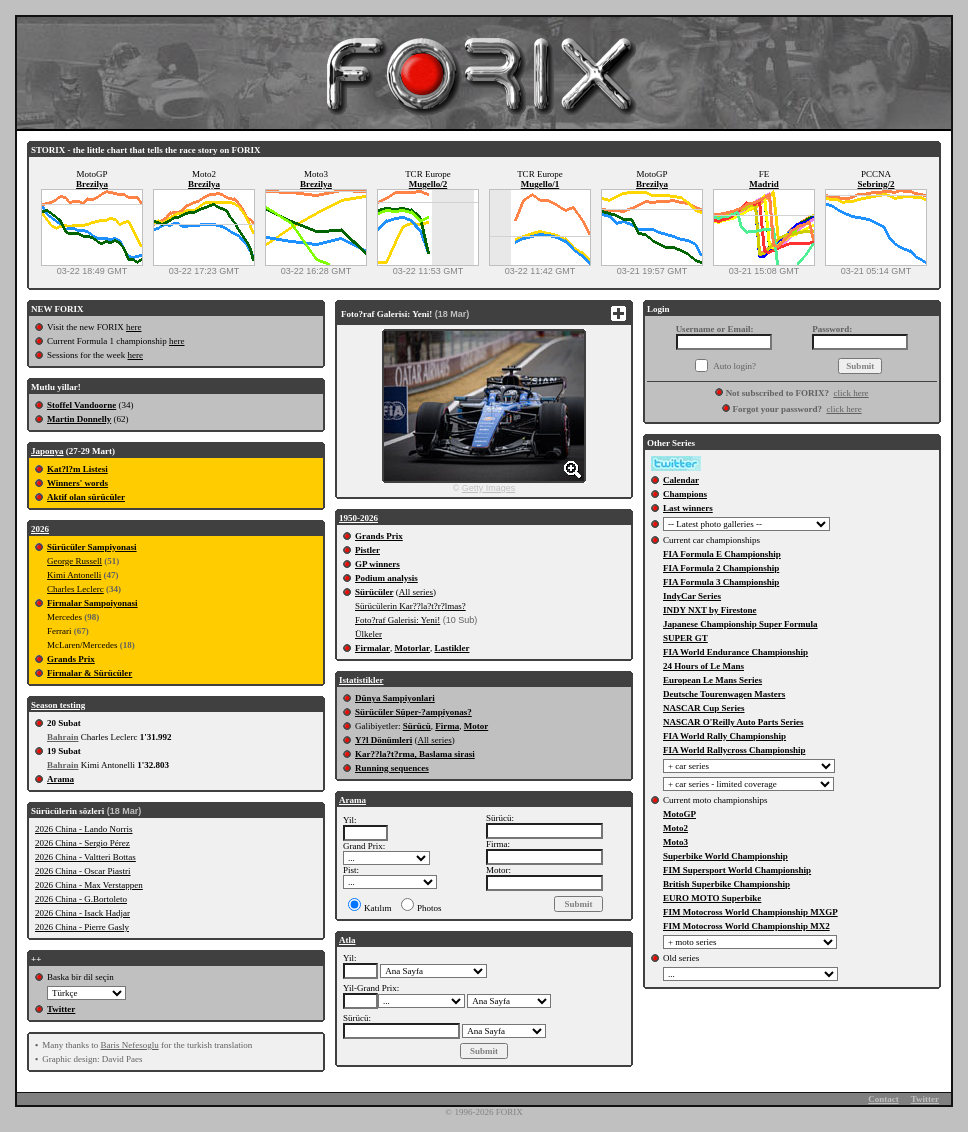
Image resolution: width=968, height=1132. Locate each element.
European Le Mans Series (712, 680)
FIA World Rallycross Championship (734, 750)
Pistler (367, 550)
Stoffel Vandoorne (81, 405)
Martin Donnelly (79, 419)
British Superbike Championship (726, 884)
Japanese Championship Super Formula (740, 624)
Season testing (58, 705)
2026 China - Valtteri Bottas (85, 857)
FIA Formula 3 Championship (721, 582)
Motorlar (412, 648)
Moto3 (675, 842)
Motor (476, 726)
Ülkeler (368, 634)
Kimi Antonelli (74, 575)
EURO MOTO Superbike (712, 898)
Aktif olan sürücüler (86, 497)
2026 (40, 529)
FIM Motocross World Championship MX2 (746, 926)
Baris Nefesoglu (129, 1045)
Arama (60, 779)
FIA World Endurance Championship (735, 652)
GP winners (377, 564)
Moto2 (675, 828)
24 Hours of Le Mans (703, 666)
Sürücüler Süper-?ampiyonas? (413, 712)
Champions (685, 494)
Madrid (764, 184)
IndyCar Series (692, 596)
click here (850, 393)
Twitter (61, 1009)
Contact (883, 1099)
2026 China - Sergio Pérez (82, 843)
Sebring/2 (875, 184)
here (134, 327)
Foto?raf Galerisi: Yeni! (397, 620)
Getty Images (489, 488)
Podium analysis (386, 578)
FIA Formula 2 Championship (721, 568)
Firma (447, 726)
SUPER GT (685, 638)
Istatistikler (361, 680)
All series (416, 592)
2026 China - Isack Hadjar (82, 913)
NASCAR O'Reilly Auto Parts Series (733, 722)
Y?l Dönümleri (383, 740)
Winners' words (77, 483)
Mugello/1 (540, 184)
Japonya (47, 451)
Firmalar (372, 648)
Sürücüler (374, 592)
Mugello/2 (428, 184)
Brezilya (92, 184)
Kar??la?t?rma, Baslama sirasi (415, 754)
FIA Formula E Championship (722, 554)
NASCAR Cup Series (704, 708)
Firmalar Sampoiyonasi (92, 603)
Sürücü (417, 726)
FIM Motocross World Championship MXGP (750, 912)
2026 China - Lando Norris (83, 829)
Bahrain (63, 737)
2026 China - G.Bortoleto (81, 899)
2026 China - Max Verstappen (89, 885)
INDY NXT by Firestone (710, 610)
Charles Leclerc (75, 589)
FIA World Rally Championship (724, 736)
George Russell (74, 561)
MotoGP (679, 814)
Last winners (688, 508)
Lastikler (451, 648)
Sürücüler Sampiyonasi (92, 547)
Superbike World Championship (725, 856)
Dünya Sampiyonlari (395, 698)
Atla (347, 940)
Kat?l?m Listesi (77, 469)
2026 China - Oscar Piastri (82, 871)
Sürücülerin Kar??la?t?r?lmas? (410, 606)
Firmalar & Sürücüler (89, 673)
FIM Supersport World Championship (737, 870)
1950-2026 (358, 518)
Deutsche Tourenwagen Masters (724, 694)
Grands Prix (71, 659)
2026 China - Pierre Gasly (82, 927)
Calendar (681, 480)
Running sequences (392, 768)
